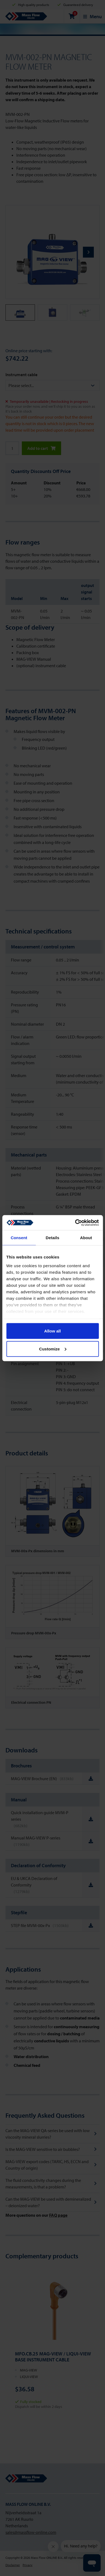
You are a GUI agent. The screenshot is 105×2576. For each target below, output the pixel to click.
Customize (52, 1348)
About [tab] (86, 1237)
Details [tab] (52, 1237)
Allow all (52, 1331)
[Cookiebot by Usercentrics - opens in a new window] (75, 1222)
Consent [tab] (19, 1237)
